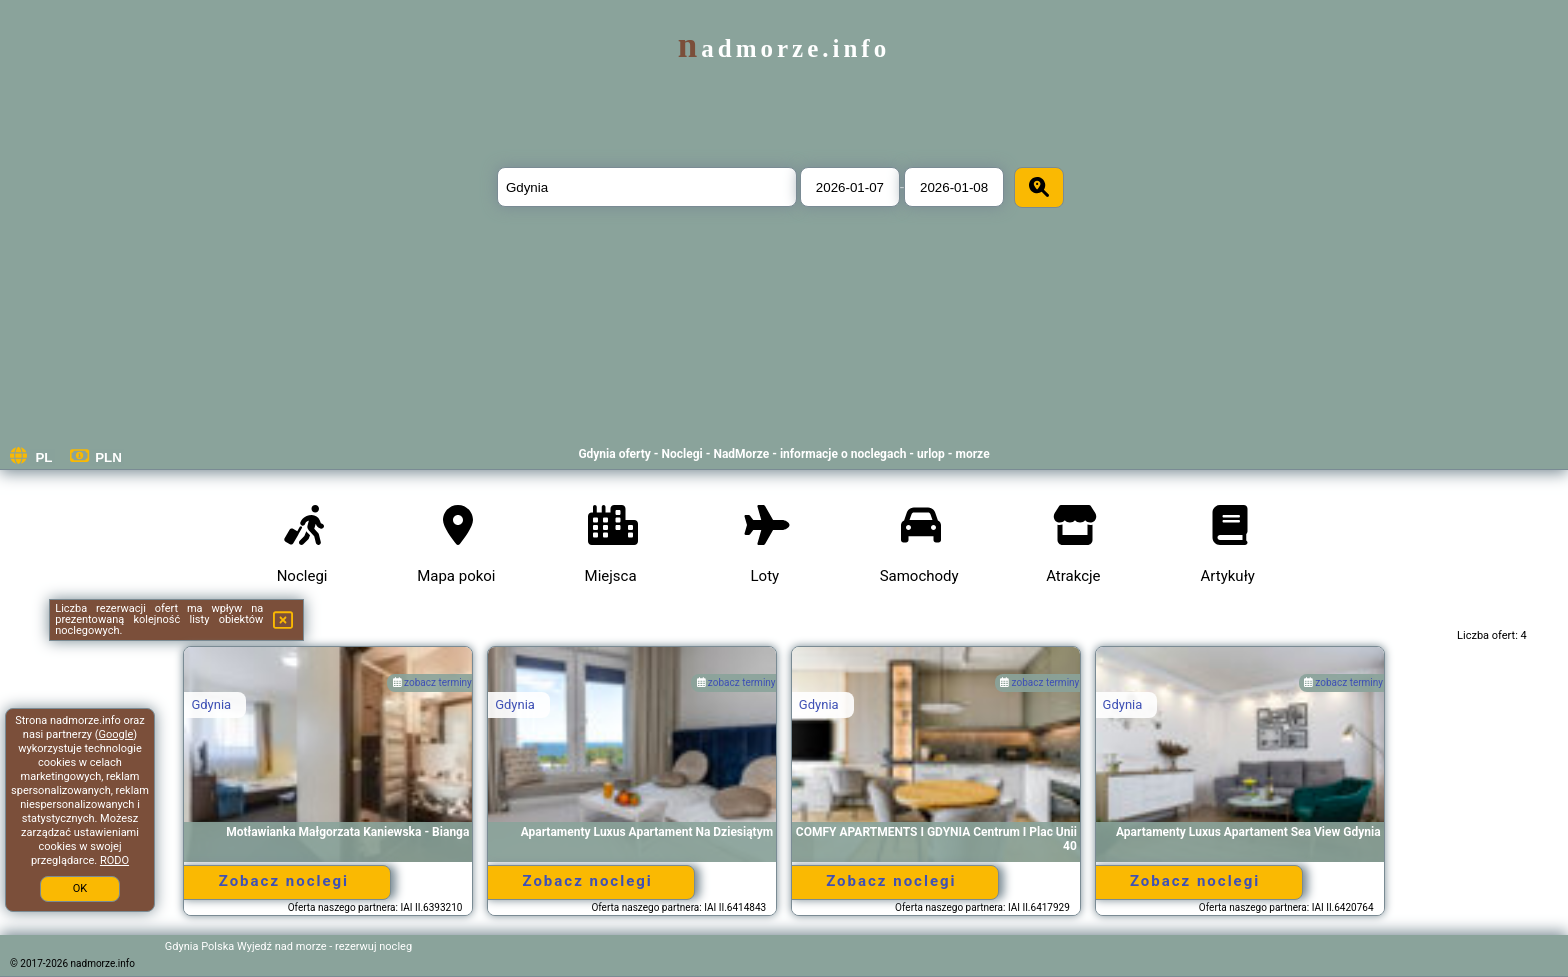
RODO (114, 860)
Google (116, 734)
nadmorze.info (784, 48)
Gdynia (211, 704)
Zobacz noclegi (284, 881)
